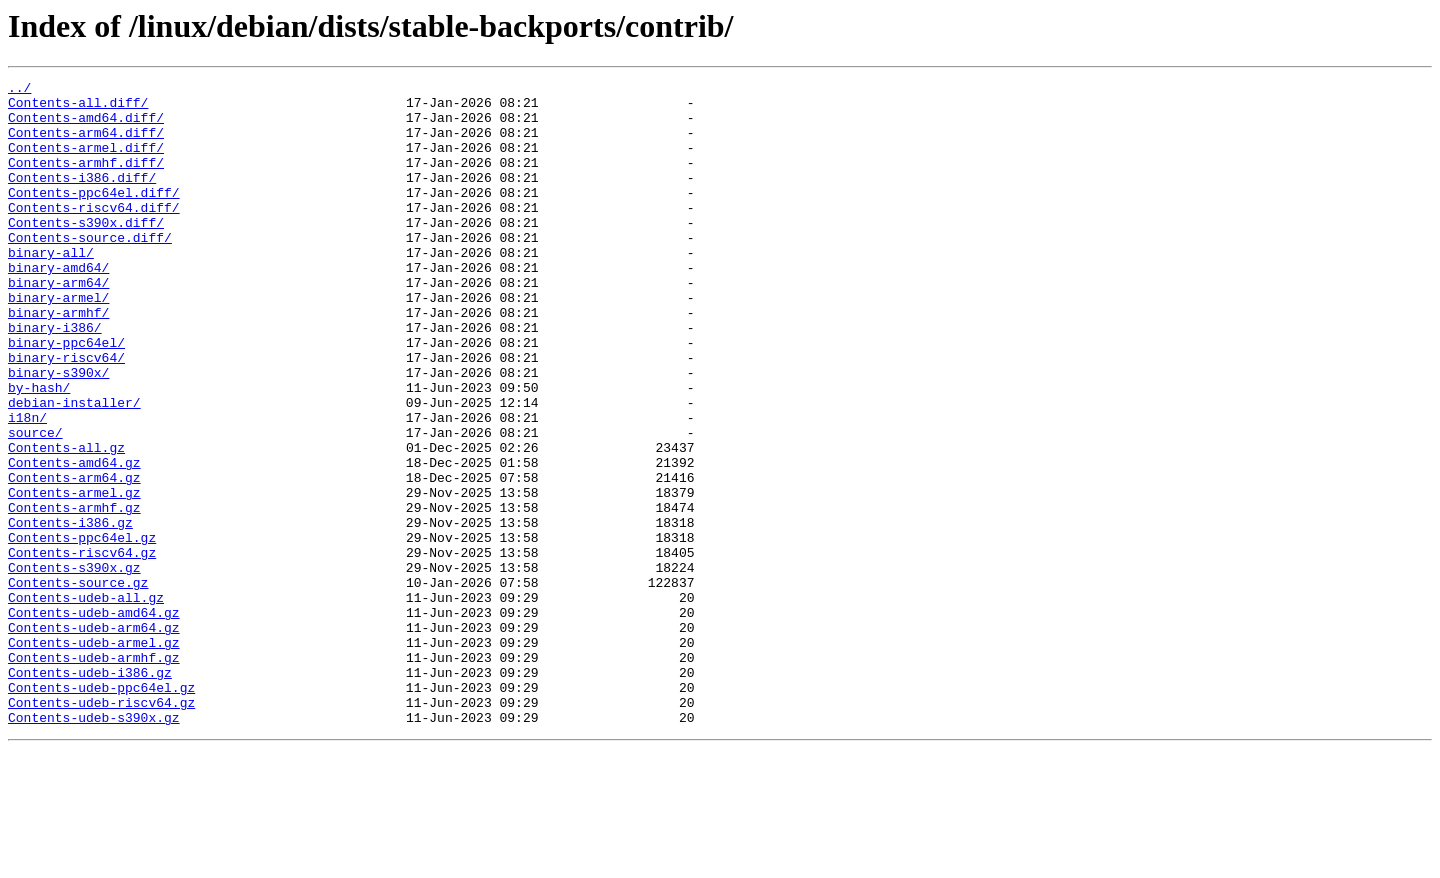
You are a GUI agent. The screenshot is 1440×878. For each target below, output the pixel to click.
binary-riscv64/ (66, 414)
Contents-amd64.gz (74, 540)
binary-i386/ (55, 378)
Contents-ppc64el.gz (82, 630)
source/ (35, 504)
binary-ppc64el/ (66, 396)
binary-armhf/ (58, 360)
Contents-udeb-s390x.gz (94, 846)
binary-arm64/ (58, 324)
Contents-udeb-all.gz (86, 702)
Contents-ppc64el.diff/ (94, 216)
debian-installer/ (74, 468)
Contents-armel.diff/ (86, 162)
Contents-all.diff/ (78, 108)
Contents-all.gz (66, 522)
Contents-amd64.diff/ (86, 126)
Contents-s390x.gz (74, 666)
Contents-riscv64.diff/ (94, 234)
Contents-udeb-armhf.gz (94, 774)
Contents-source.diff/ (90, 270)
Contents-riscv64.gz (82, 648)
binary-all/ (51, 288)
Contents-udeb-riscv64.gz (101, 828)
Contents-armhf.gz (74, 594)
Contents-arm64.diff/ (86, 144)
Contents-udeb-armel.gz (94, 756)
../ (19, 90)
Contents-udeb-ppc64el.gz (101, 810)
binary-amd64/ (58, 306)
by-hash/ (39, 450)
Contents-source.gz (78, 684)
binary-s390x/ (58, 432)
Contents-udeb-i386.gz (90, 792)
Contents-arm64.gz (74, 558)
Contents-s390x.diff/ (86, 252)
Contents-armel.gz (74, 576)
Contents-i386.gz (70, 612)
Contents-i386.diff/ (82, 198)
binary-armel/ (58, 342)
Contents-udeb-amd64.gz (94, 720)
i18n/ (27, 486)
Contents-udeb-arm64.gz (94, 738)
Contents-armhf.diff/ (86, 180)
